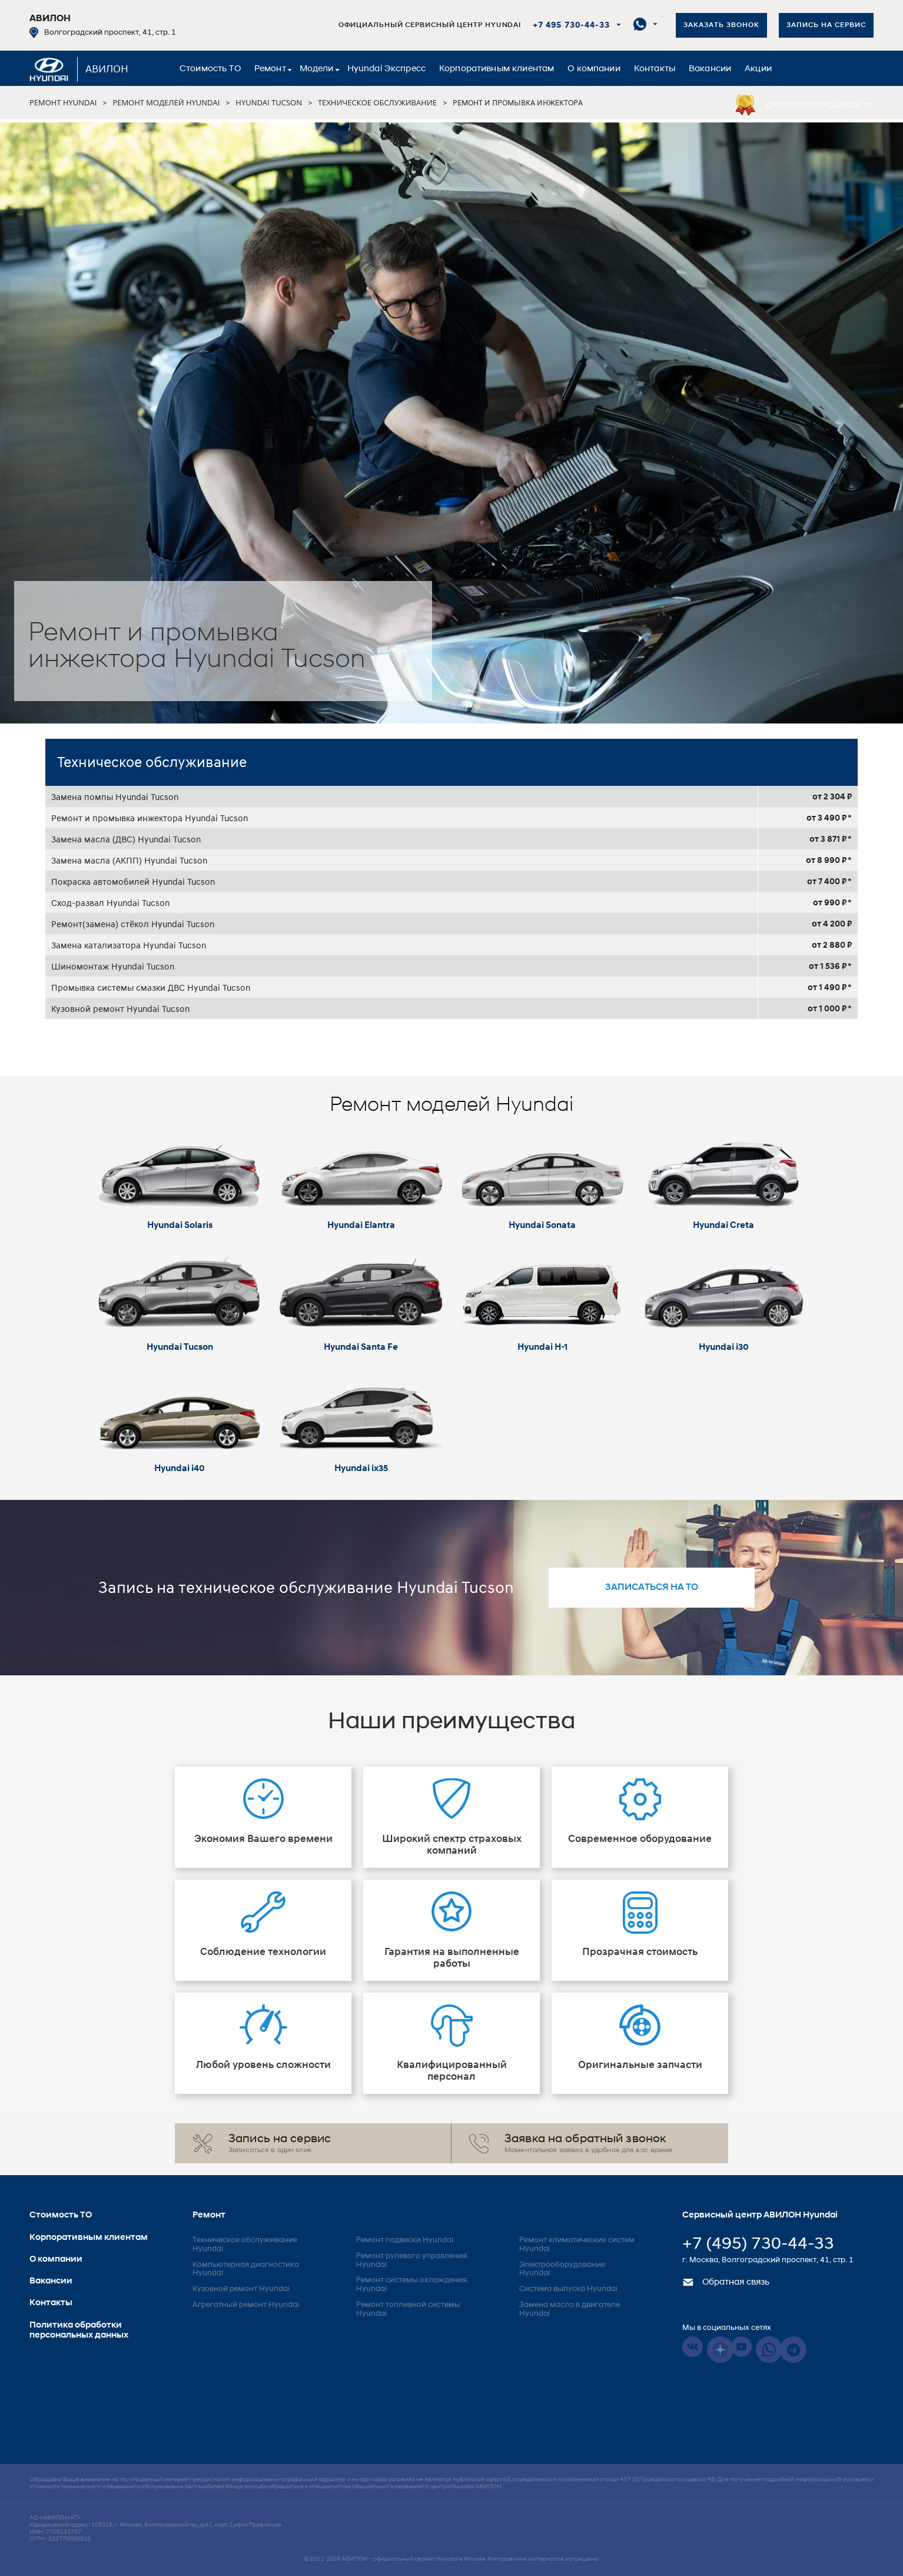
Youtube (741, 2346)
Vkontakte (692, 2346)
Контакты (654, 69)
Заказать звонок (721, 25)
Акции (758, 69)
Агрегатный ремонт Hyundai (245, 2305)
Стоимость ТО (210, 69)
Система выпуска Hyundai (568, 2289)
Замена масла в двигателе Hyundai (569, 2309)
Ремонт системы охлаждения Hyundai (411, 2284)
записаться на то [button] (651, 1587)
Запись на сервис (826, 25)
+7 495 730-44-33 (571, 25)
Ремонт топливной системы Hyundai (408, 2309)
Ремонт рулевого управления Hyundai (411, 2260)
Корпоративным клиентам (496, 69)
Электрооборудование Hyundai (562, 2269)
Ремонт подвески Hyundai (404, 2240)
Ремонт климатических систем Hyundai (577, 2244)
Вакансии (710, 69)
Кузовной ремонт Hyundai (241, 2289)
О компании (593, 69)
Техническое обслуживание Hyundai (244, 2244)
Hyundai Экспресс (386, 69)
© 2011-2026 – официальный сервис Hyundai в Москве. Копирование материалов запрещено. (451, 2559)
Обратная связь (725, 2282)
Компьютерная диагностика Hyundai (245, 2269)
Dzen (720, 2349)
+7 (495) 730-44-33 (758, 2244)
